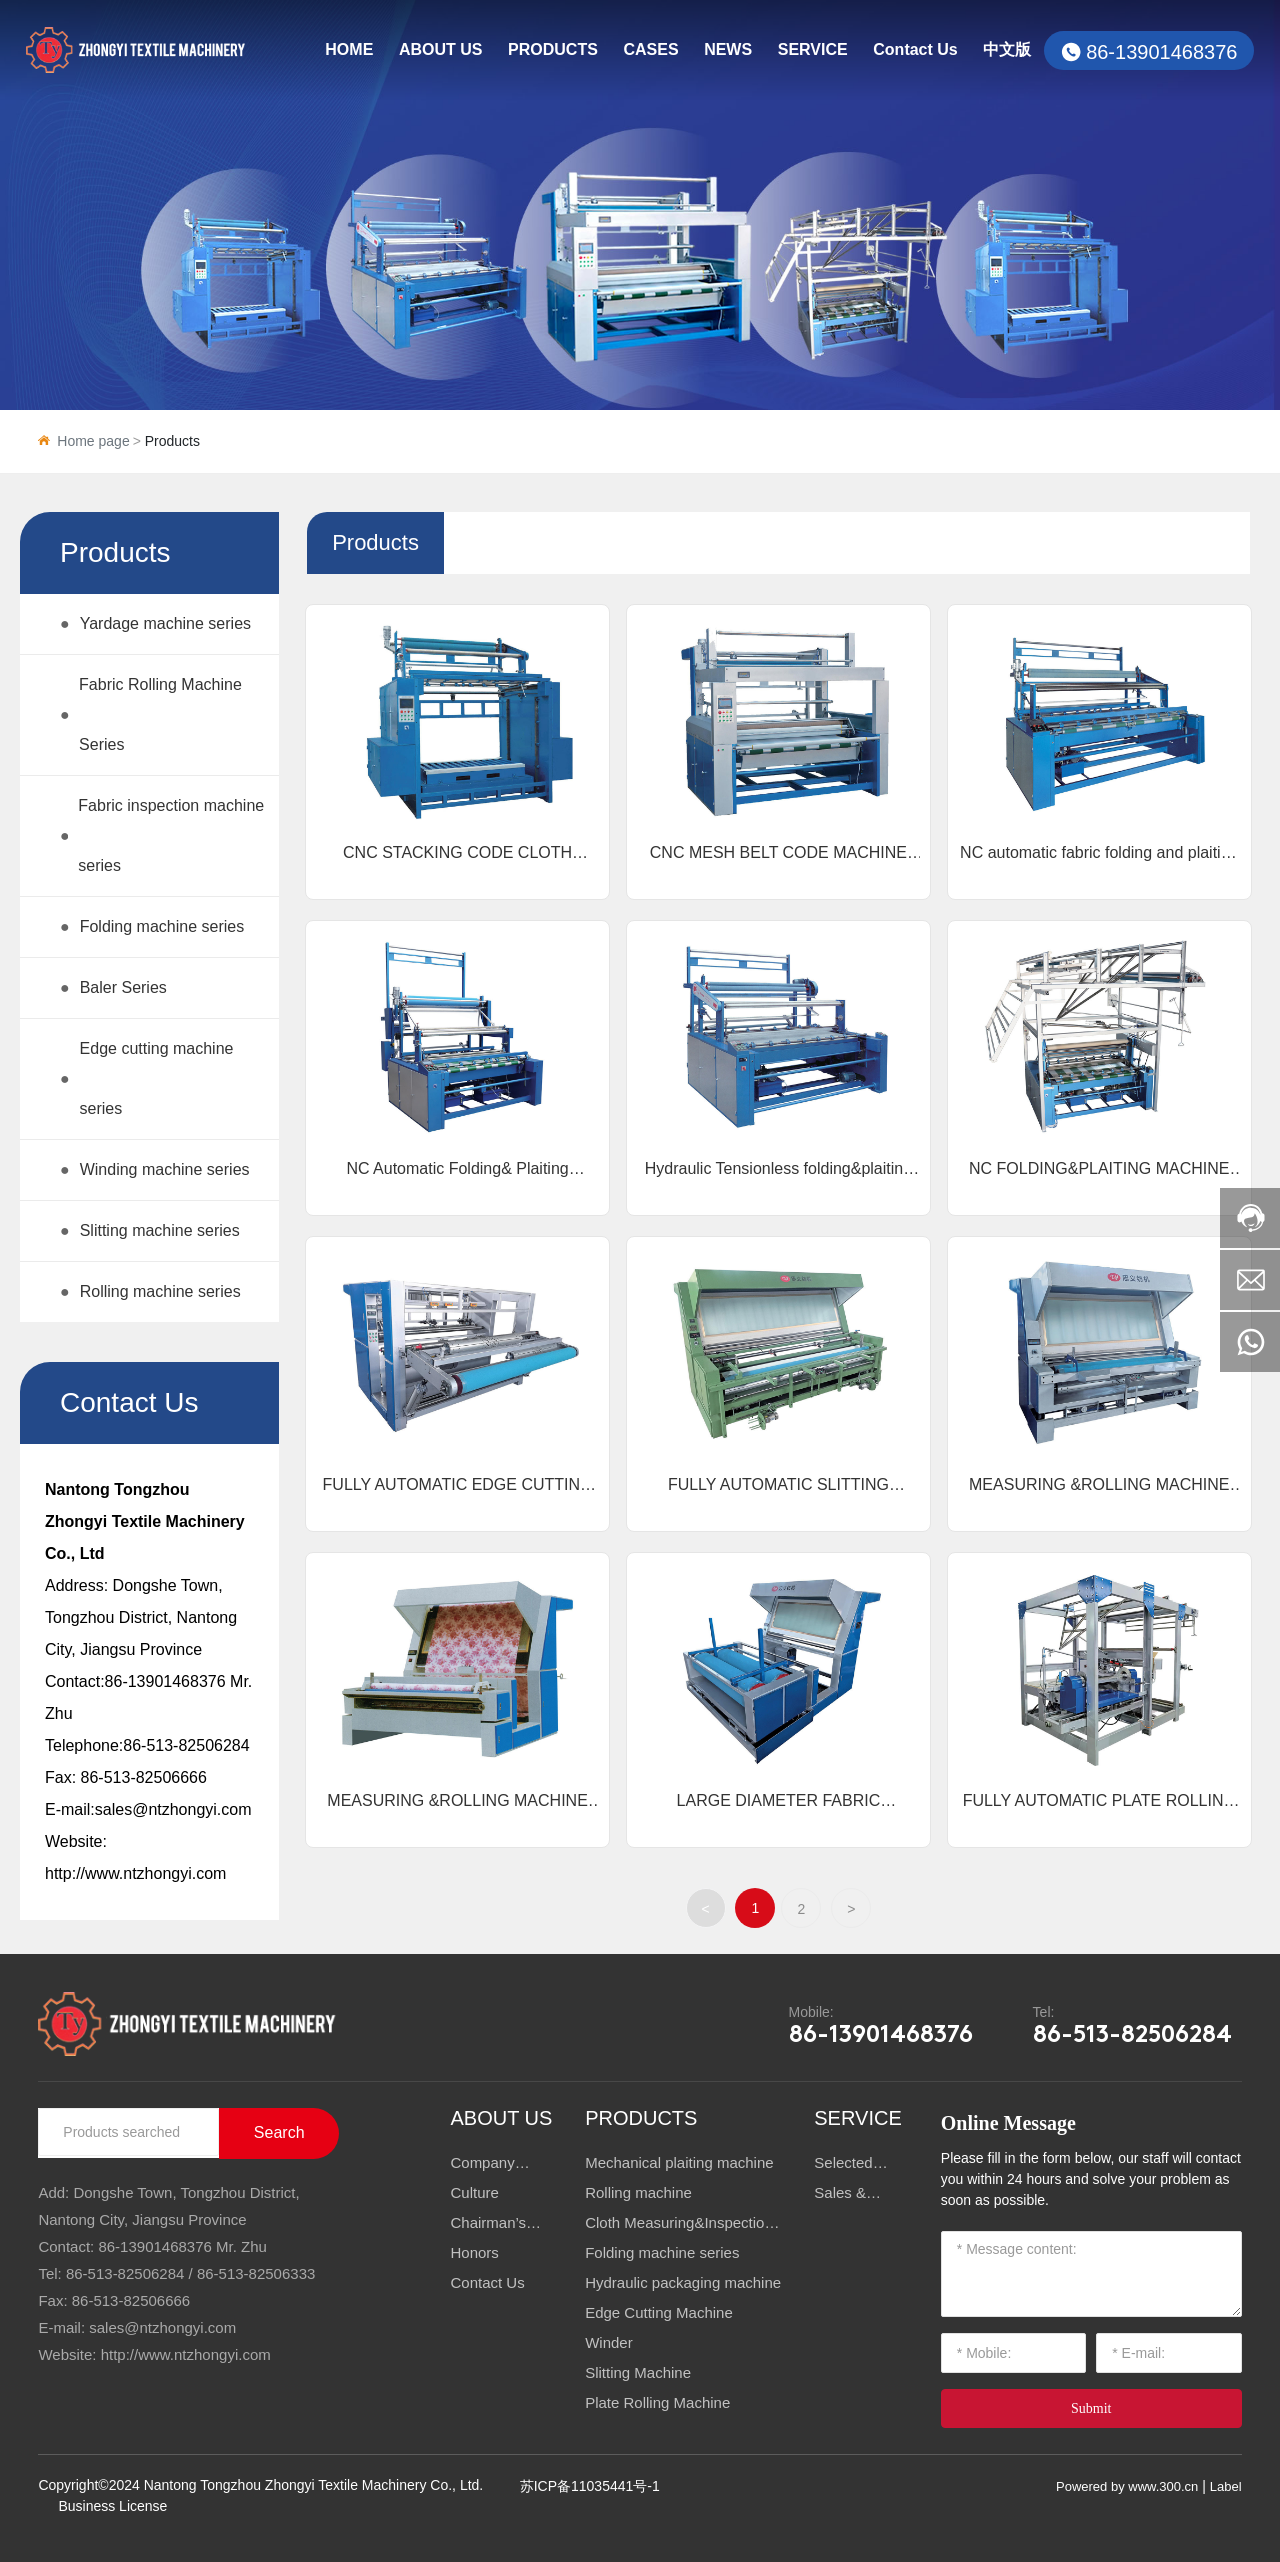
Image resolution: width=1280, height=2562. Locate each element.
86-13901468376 (1161, 52)
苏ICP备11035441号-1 (590, 2486)
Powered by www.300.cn (1127, 2486)
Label (1226, 2486)
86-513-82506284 (186, 1745)
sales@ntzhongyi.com (173, 1809)
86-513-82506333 (256, 2273)
